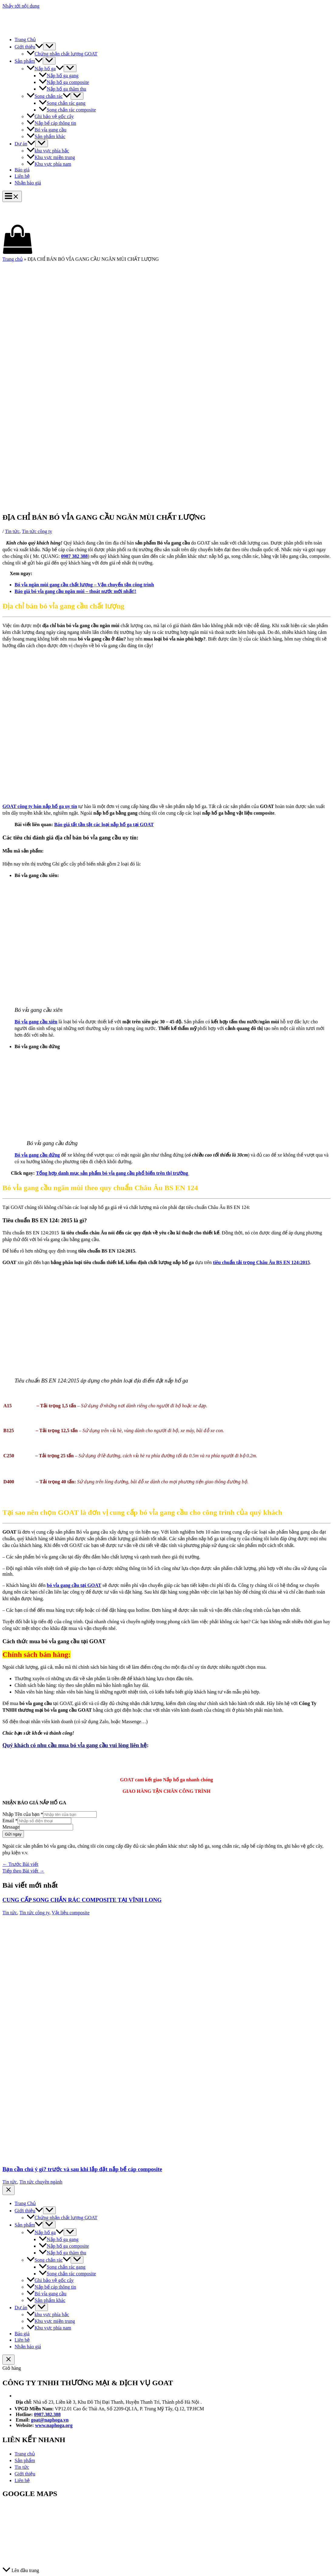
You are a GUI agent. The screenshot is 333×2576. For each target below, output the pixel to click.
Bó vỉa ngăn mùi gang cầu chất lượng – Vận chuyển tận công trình (84, 584)
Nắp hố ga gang (59, 75)
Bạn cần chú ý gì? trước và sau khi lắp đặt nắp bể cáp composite (82, 2169)
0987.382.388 (47, 2414)
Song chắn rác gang (62, 103)
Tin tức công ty (37, 531)
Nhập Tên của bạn (22, 1814)
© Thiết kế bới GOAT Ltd (29, 2558)
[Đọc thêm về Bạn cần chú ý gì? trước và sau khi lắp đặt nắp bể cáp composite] (160, 2156)
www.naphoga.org (54, 2425)
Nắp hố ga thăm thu (62, 88)
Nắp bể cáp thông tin (51, 123)
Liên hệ (22, 176)
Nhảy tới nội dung (20, 5)
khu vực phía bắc (48, 150)
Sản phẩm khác (46, 136)
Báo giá (22, 169)
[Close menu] (8, 2190)
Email (10, 1820)
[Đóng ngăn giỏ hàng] (8, 2360)
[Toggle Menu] (49, 46)
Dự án (25, 143)
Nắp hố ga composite (64, 82)
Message (10, 1826)
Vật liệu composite (70, 1912)
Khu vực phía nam (49, 164)
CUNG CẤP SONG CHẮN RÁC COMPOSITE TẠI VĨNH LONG (82, 1900)
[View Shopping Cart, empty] (166, 240)
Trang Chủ (25, 39)
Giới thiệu (29, 46)
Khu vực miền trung (51, 157)
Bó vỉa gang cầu (46, 129)
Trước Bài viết (20, 1864)
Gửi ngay (13, 1834)
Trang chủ (12, 259)
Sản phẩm (29, 61)
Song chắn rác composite (67, 109)
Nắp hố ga (45, 68)
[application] (39, 46)
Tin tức (12, 531)
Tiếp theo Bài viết (23, 1870)
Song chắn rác (49, 96)
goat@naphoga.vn (50, 2419)
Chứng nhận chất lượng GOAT (62, 53)
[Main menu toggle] (12, 196)
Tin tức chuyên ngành (40, 2181)
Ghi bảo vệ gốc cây (50, 116)
